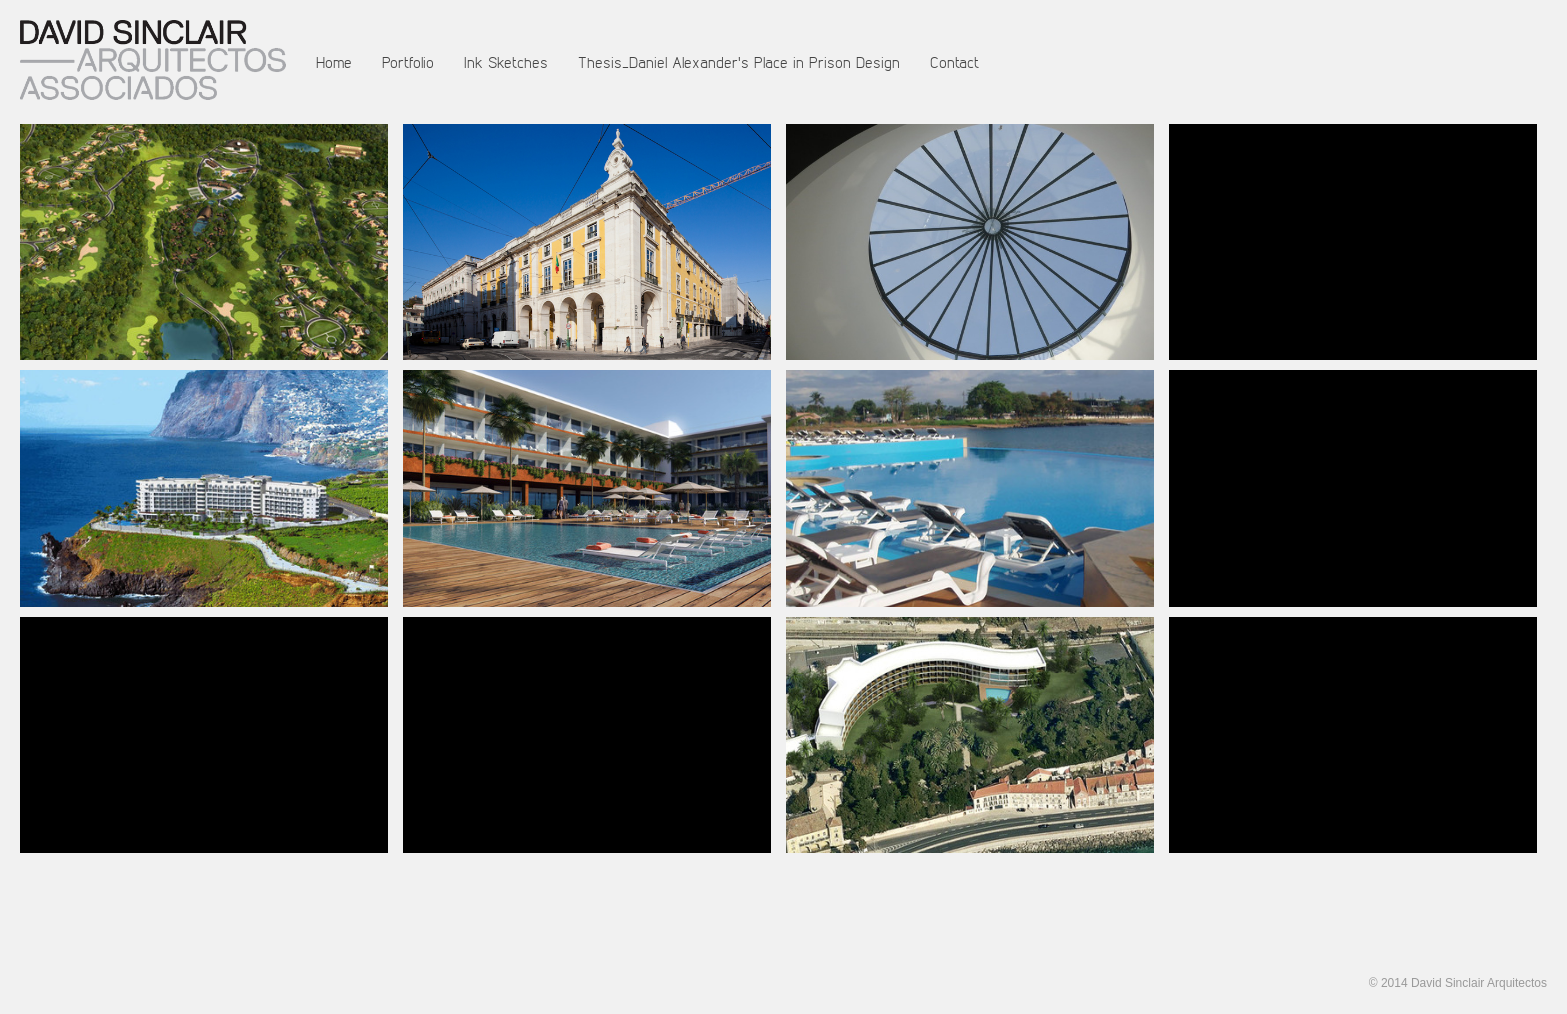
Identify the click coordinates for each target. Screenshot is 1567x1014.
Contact (954, 62)
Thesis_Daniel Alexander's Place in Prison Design (739, 62)
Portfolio (408, 62)
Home (334, 62)
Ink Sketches (506, 62)
